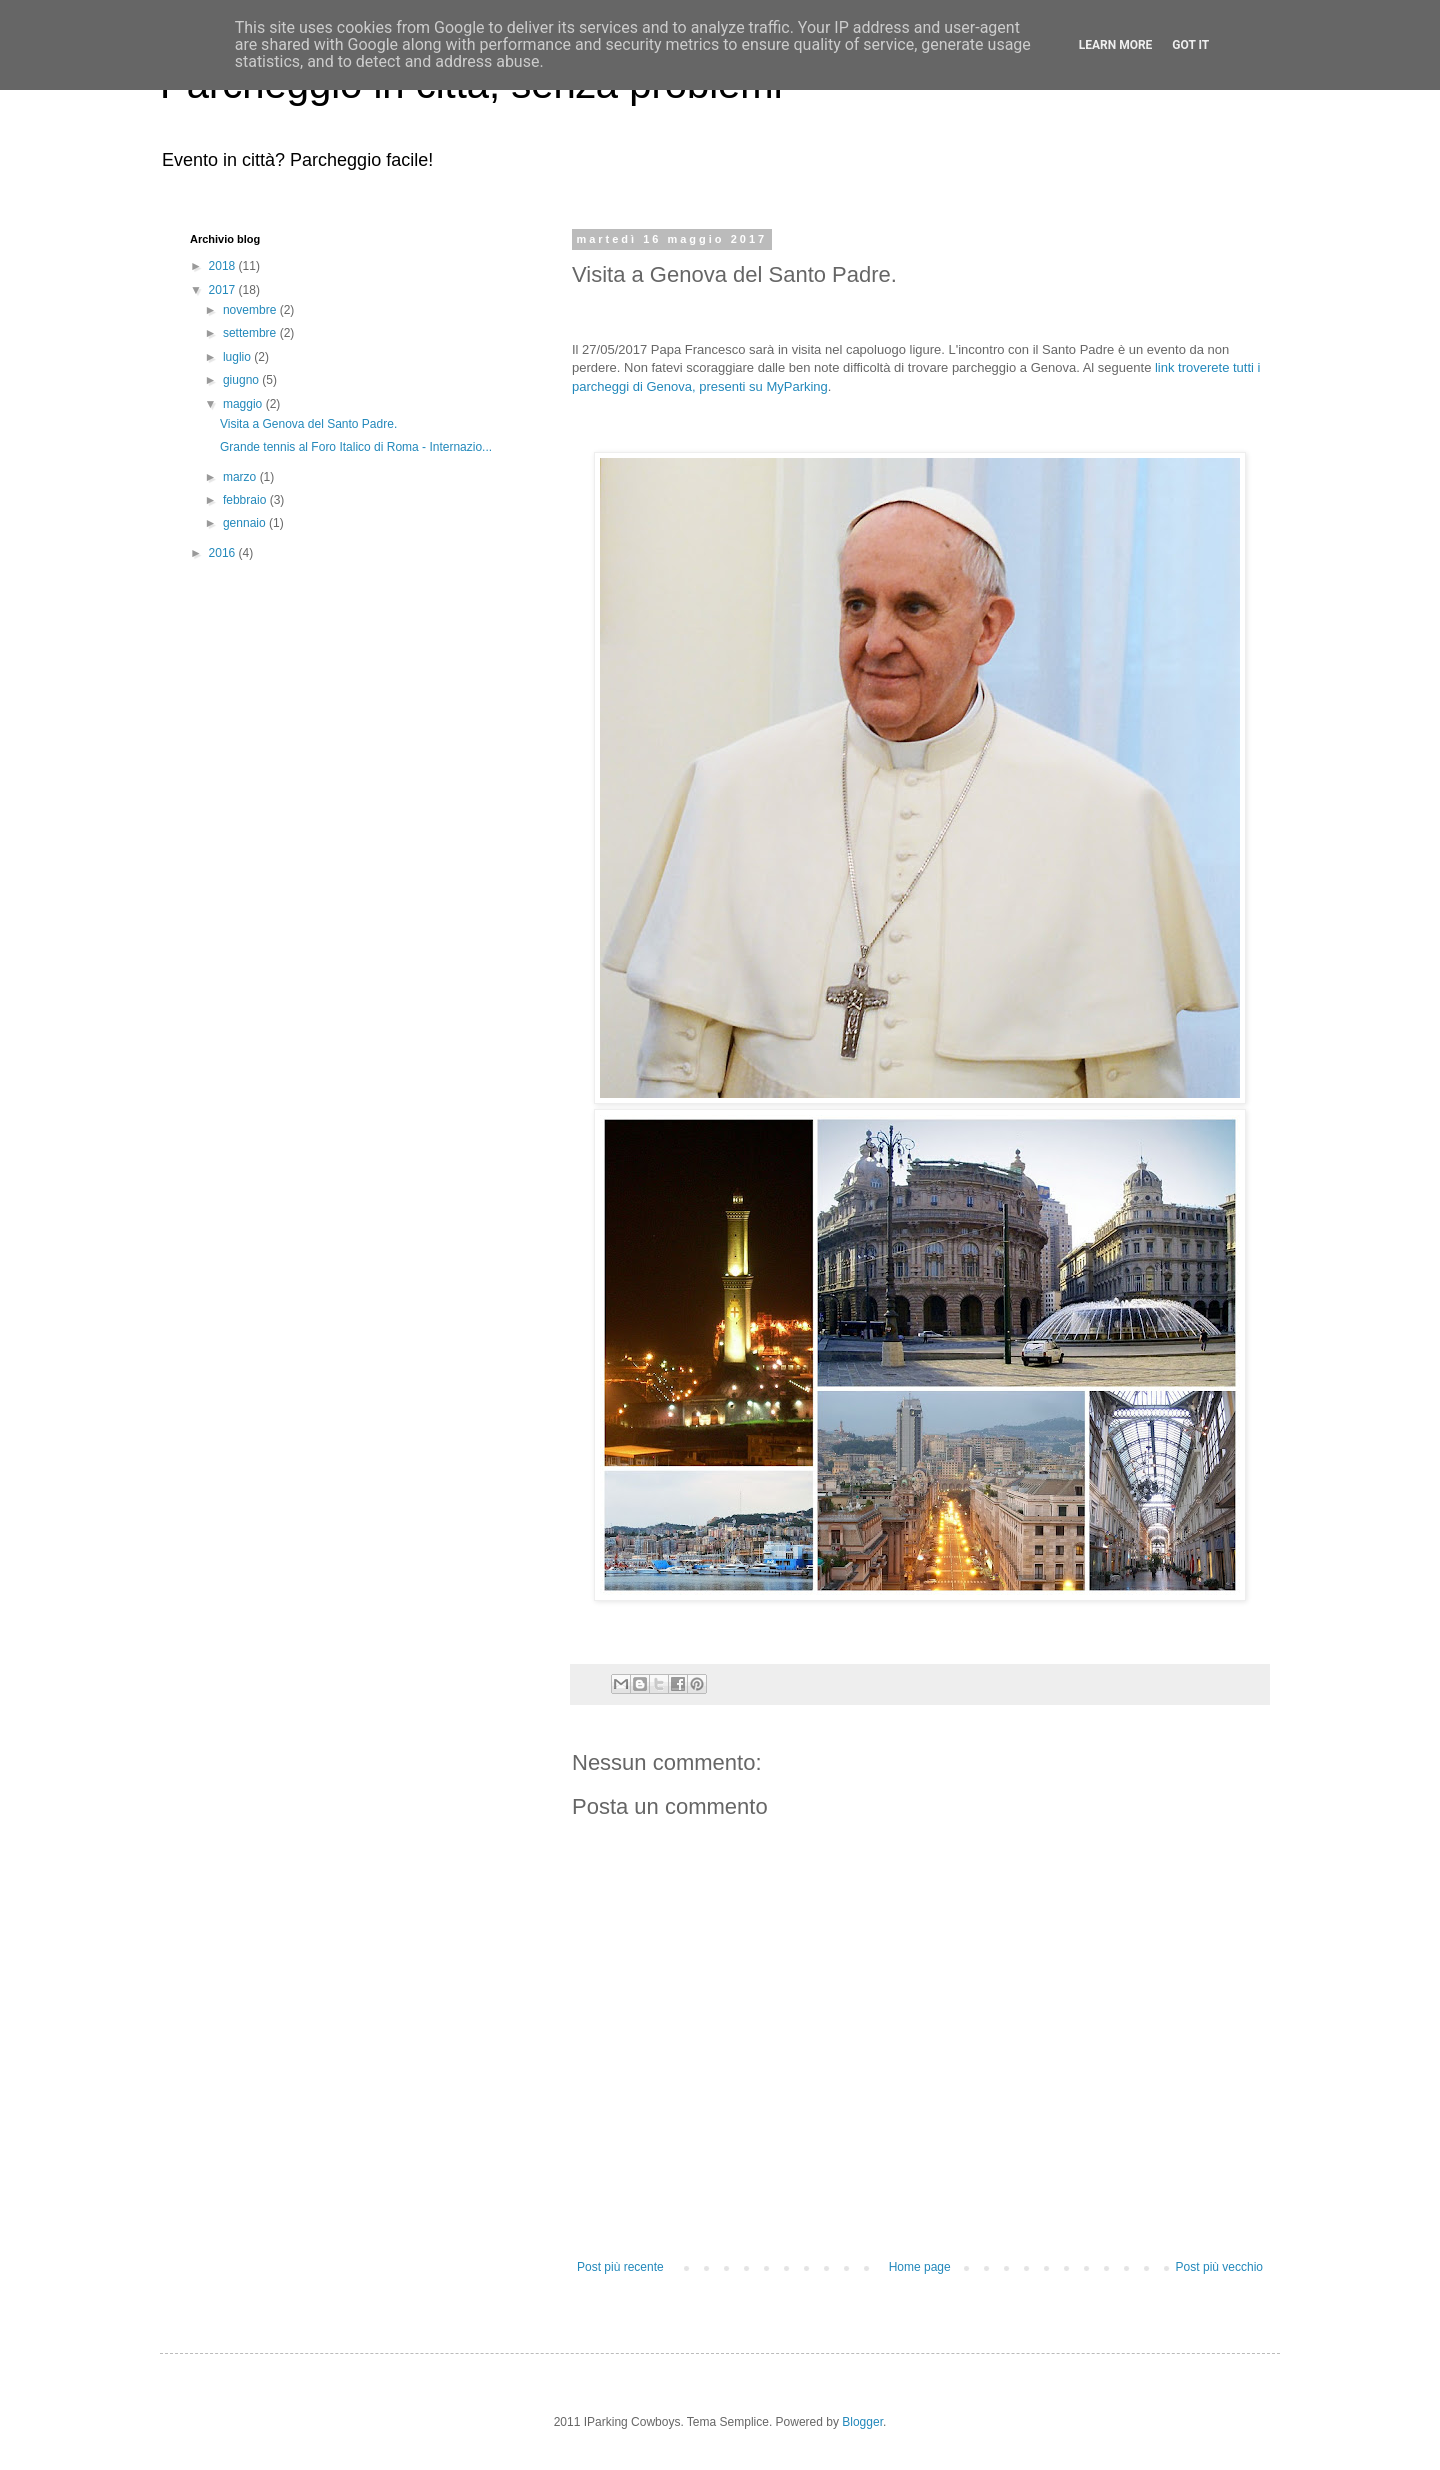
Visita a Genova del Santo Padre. (308, 424)
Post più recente (620, 2267)
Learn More (1116, 45)
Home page (920, 2267)
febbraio (246, 500)
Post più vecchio (1219, 2267)
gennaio (246, 523)
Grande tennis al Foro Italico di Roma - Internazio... (356, 447)
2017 (224, 290)
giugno (242, 380)
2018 (224, 266)
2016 (224, 553)
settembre (251, 333)
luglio (238, 357)
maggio (244, 404)
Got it (1190, 45)
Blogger (862, 2422)
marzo (241, 477)
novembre (251, 310)
